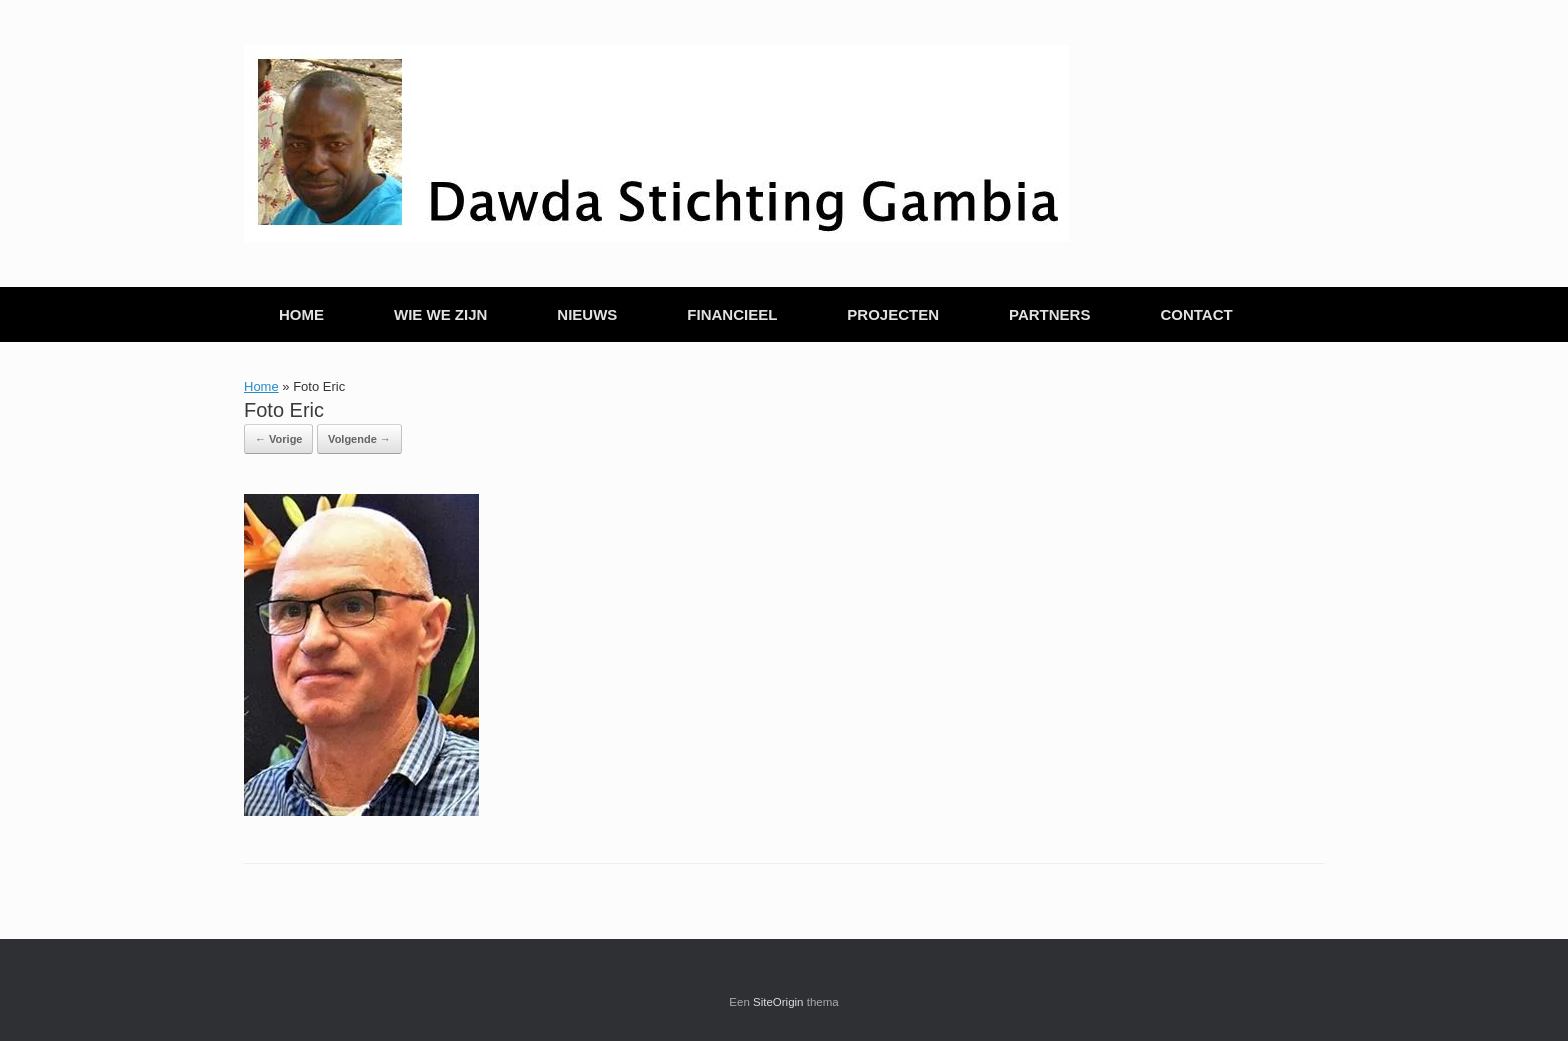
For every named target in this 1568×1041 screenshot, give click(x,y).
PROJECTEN (893, 314)
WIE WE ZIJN (440, 314)
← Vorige (278, 439)
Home (261, 386)
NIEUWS (587, 314)
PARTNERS (1049, 314)
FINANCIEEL (732, 314)
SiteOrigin (778, 1002)
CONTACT (1196, 314)
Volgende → (359, 439)
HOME (301, 314)
